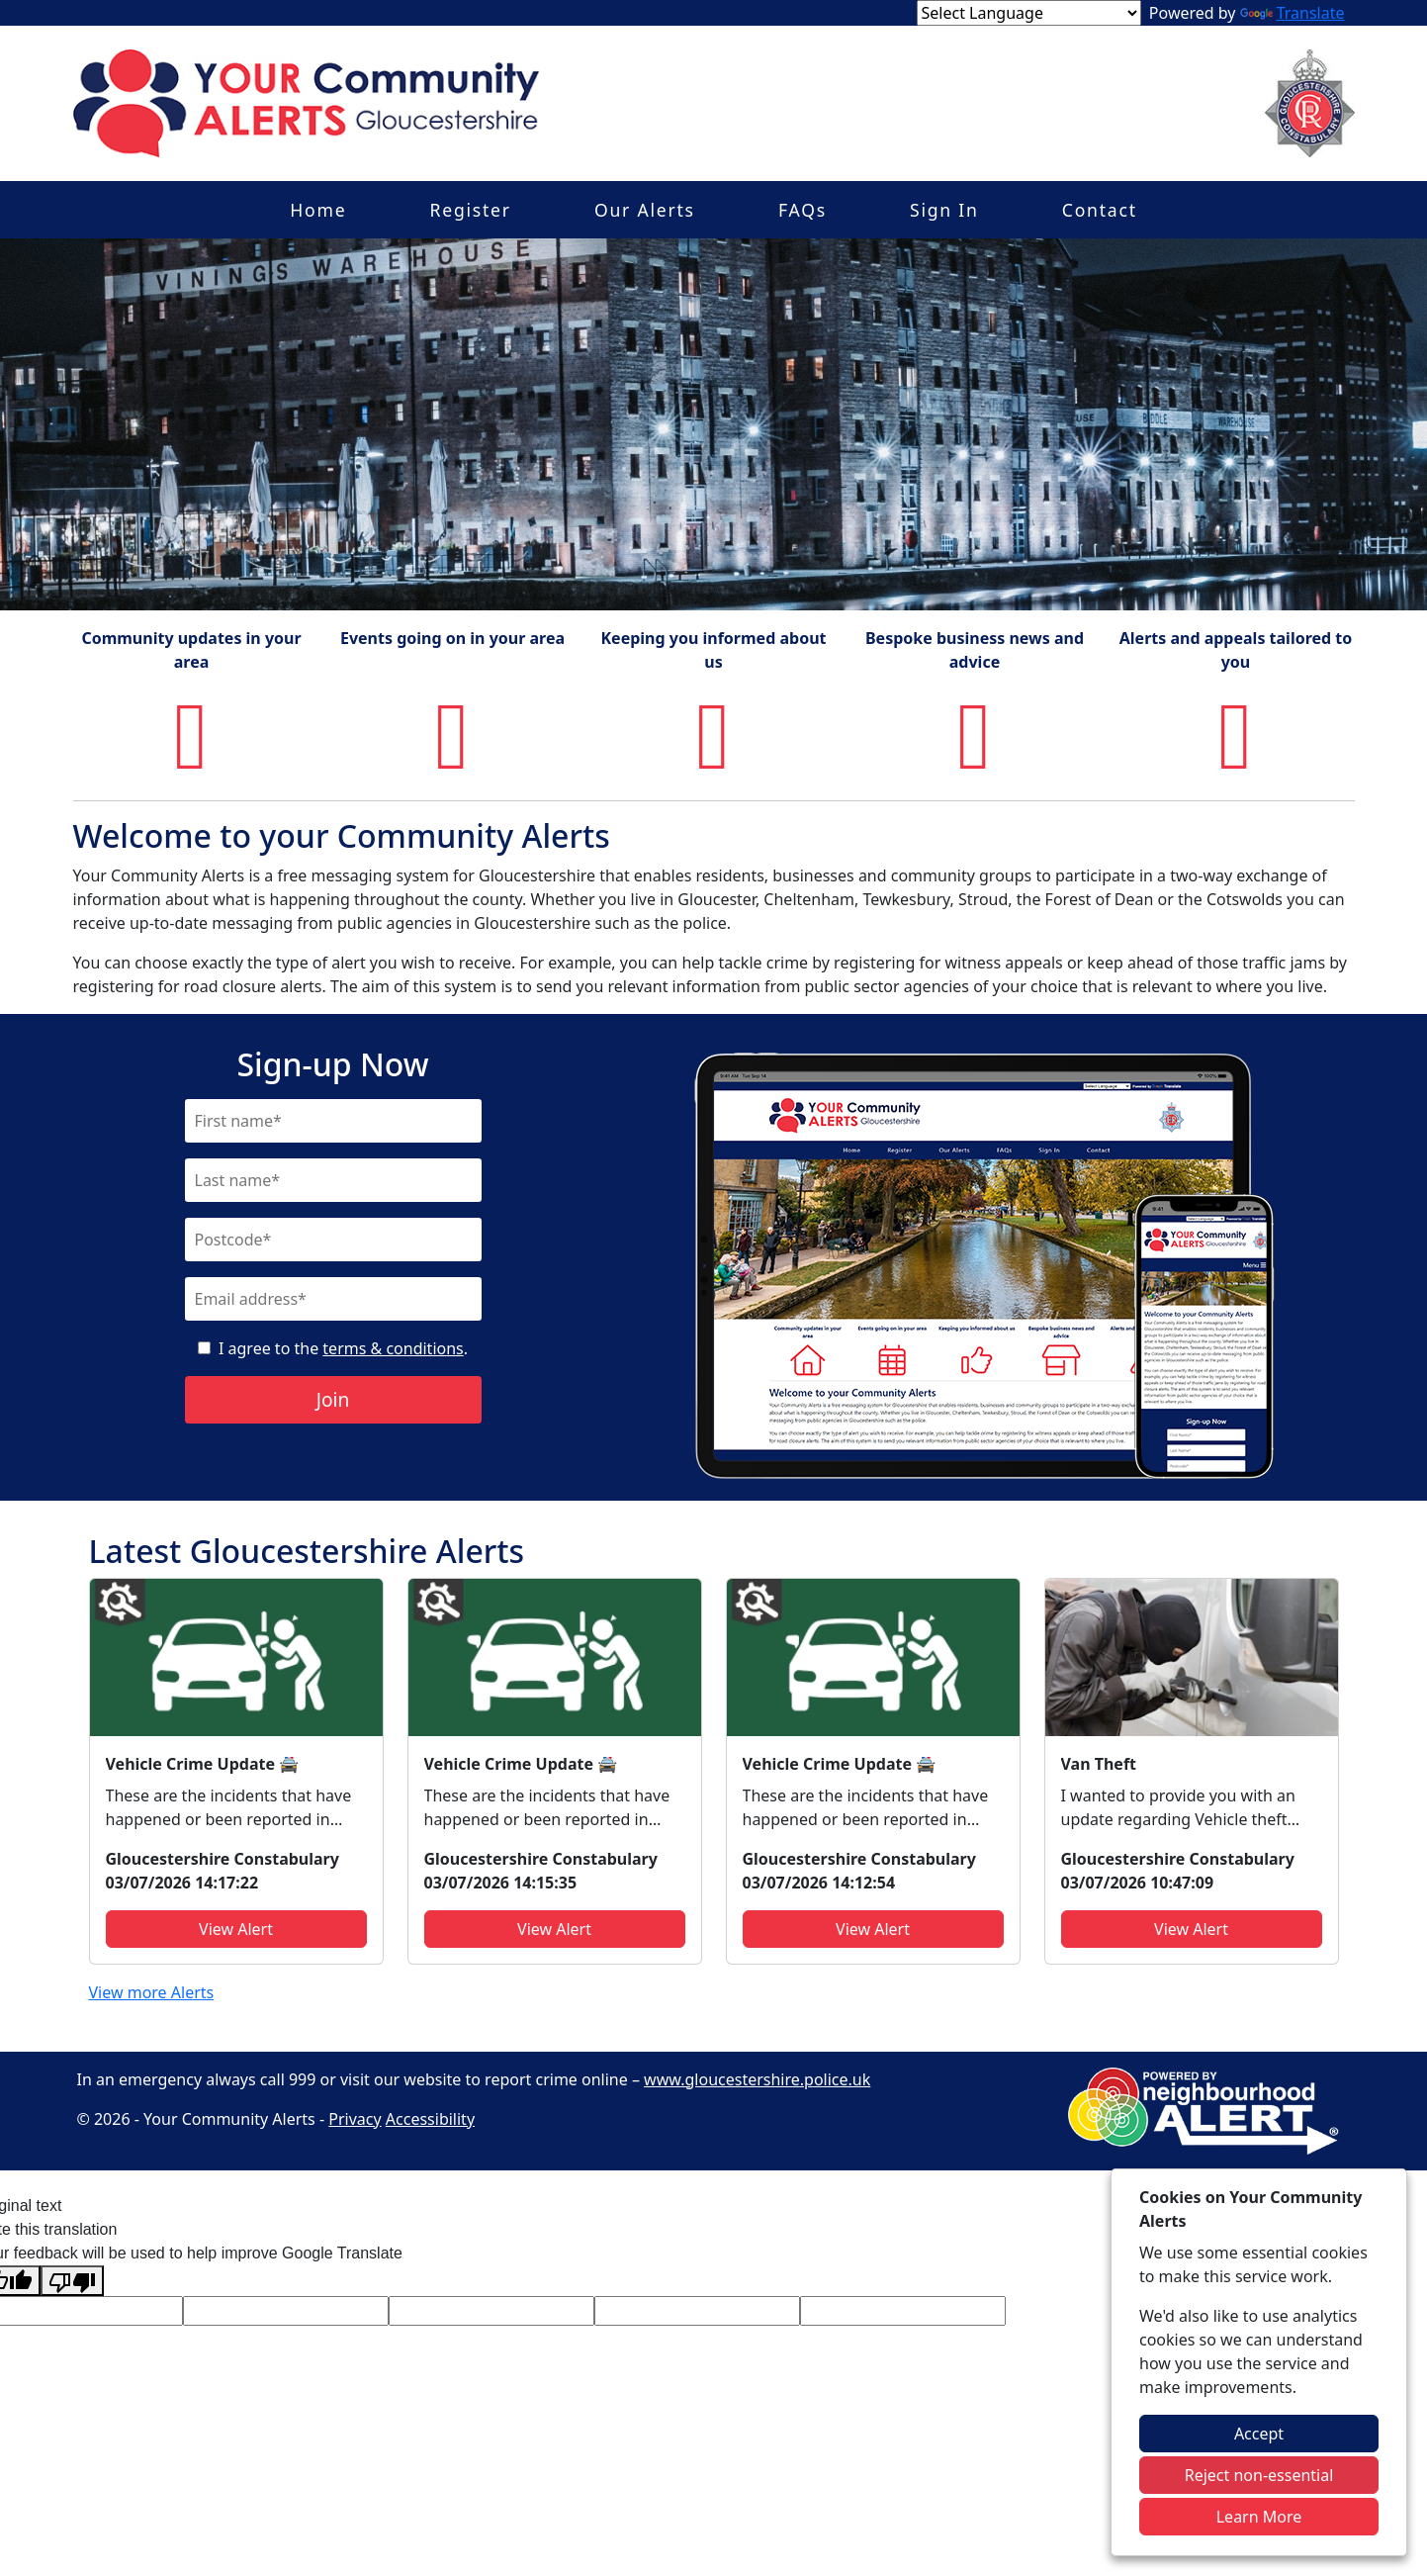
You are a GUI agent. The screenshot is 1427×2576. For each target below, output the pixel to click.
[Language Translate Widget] (1029, 13)
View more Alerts (152, 1992)
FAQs (802, 210)
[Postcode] (333, 1239)
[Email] (333, 1299)
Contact (1099, 210)
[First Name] (333, 1121)
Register (470, 210)
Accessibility (430, 2119)
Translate (1292, 13)
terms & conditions (392, 1348)
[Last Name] (333, 1180)
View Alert (236, 1929)
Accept (1259, 2433)
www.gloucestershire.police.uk (757, 2079)
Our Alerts (644, 210)
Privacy (354, 2119)
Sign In (944, 210)
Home (318, 210)
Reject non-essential (1259, 2475)
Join (333, 1399)
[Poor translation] (72, 2280)
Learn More (1259, 2517)
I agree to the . (343, 1348)
